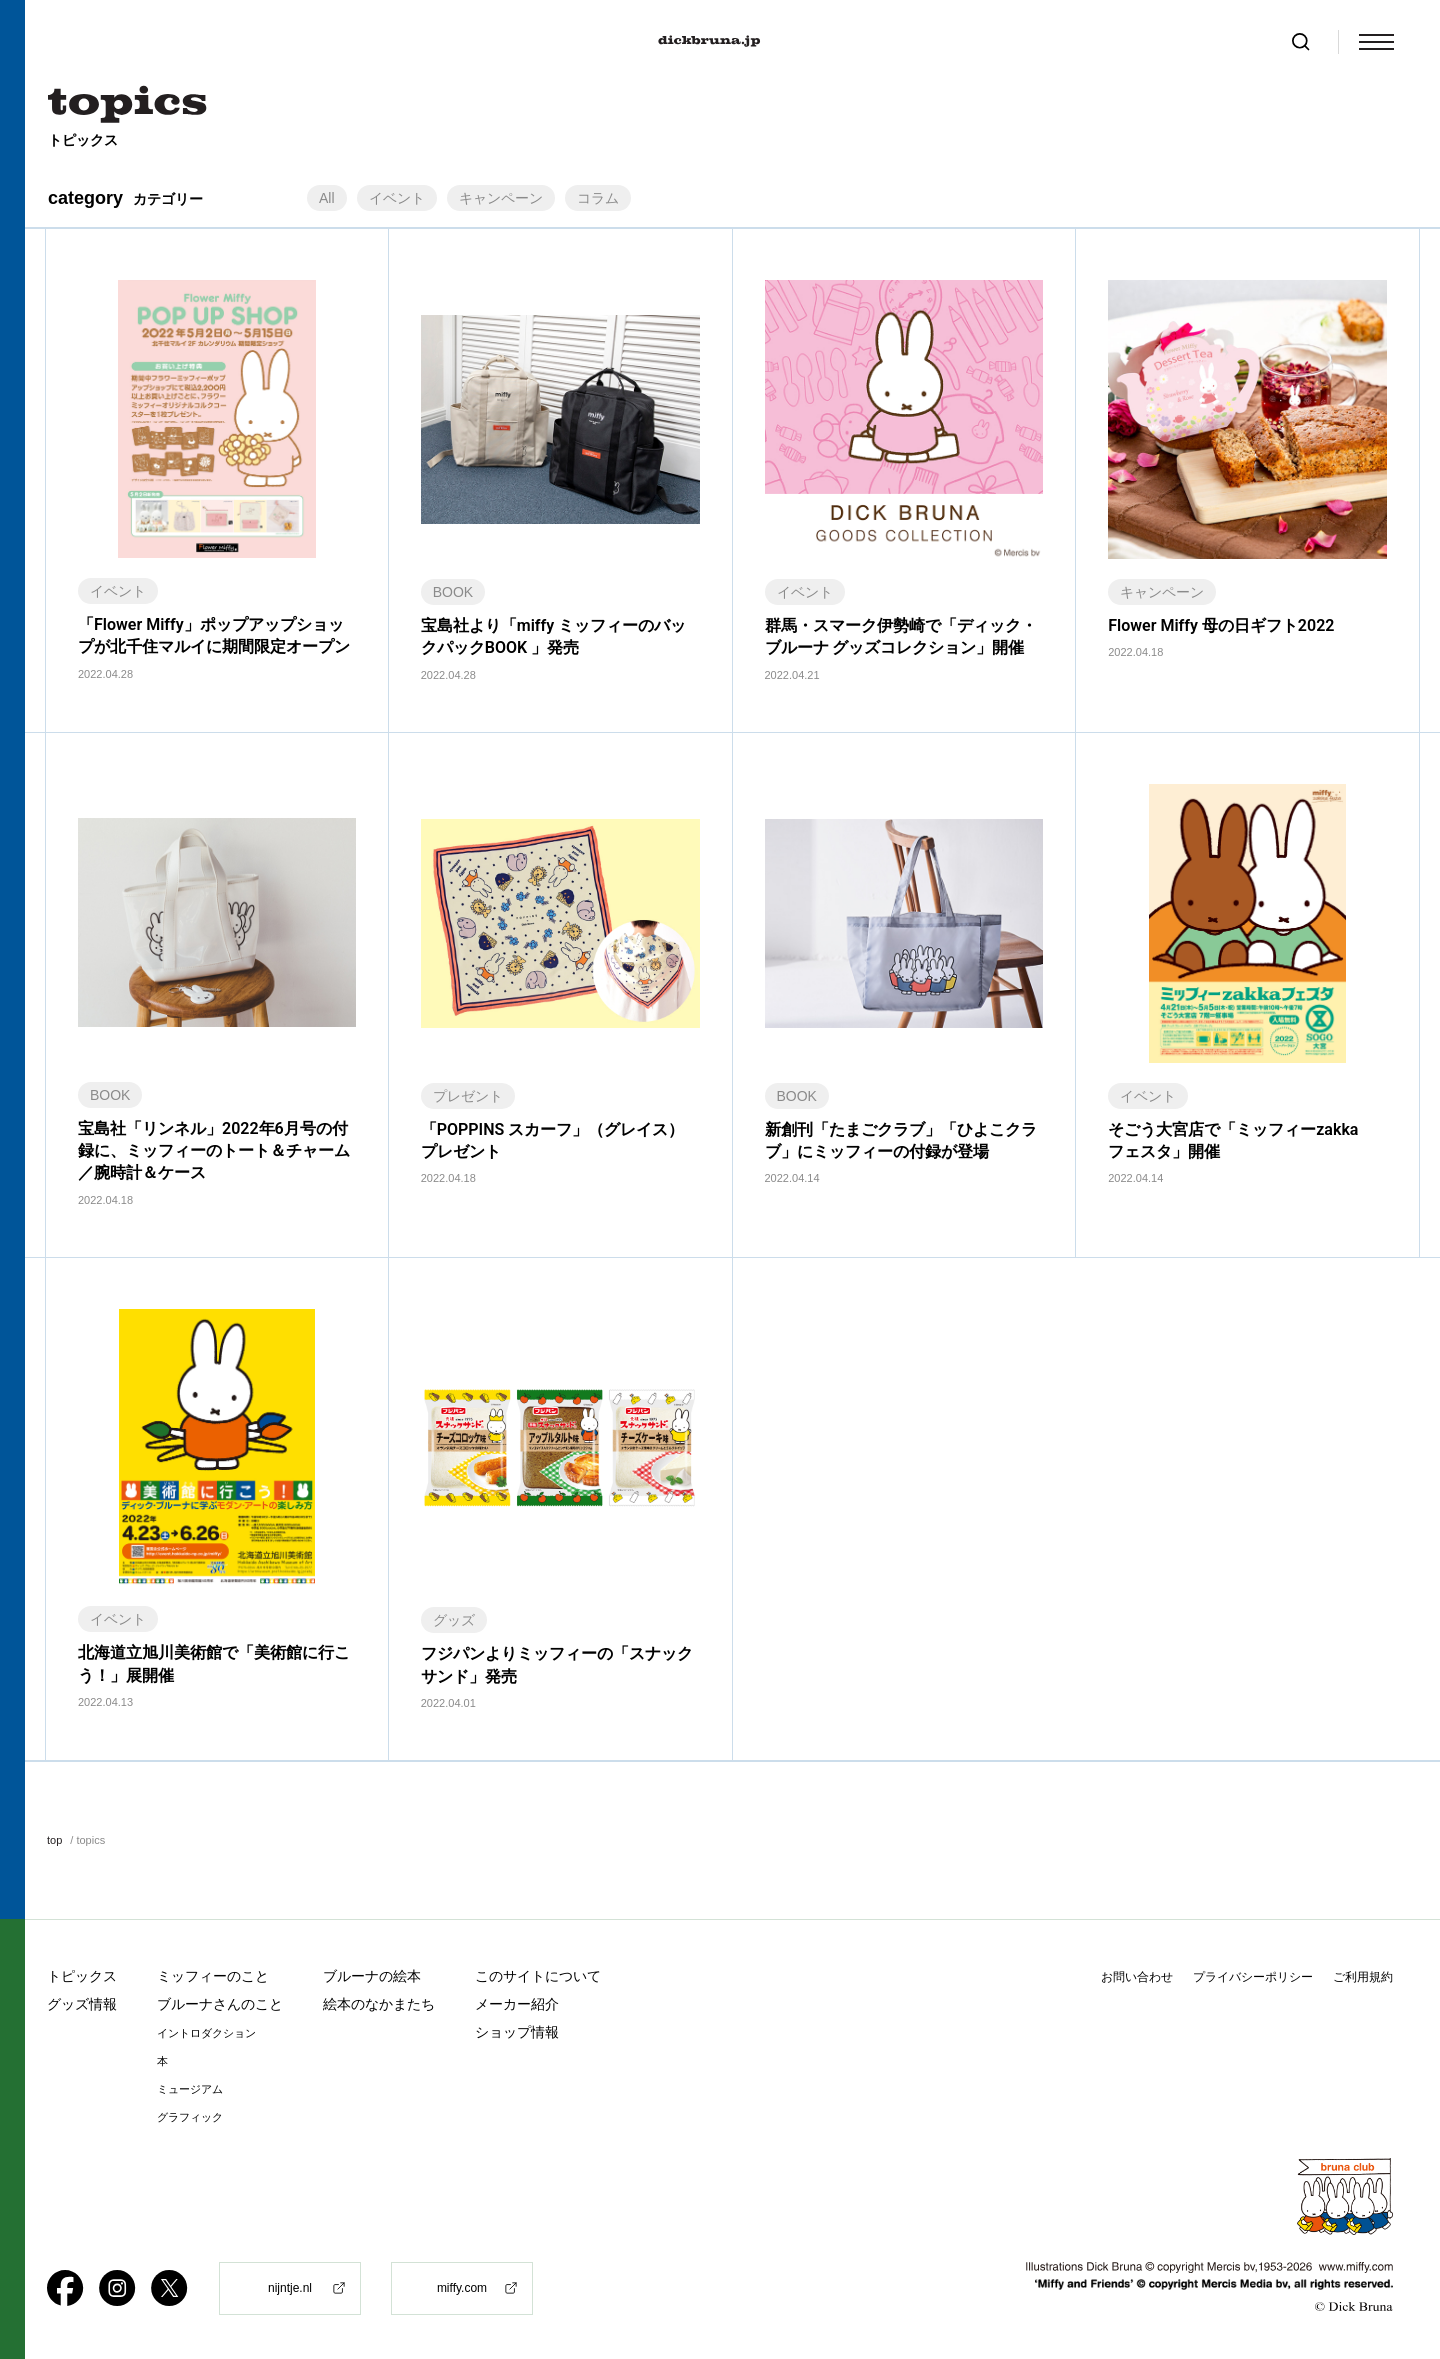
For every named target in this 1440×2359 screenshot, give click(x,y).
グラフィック (190, 2117)
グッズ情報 (82, 2004)
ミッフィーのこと (213, 1976)
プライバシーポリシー (1253, 1977)
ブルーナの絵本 (372, 1976)
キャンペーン (501, 198)
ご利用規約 (1363, 1977)
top (54, 1840)
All (327, 198)
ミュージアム (190, 2089)
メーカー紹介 (517, 2004)
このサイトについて (538, 1976)
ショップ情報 (517, 2032)
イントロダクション (206, 2033)
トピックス (82, 1976)
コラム (598, 198)
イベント (397, 198)
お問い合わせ (1137, 1977)
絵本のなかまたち (379, 2004)
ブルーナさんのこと (220, 2004)
